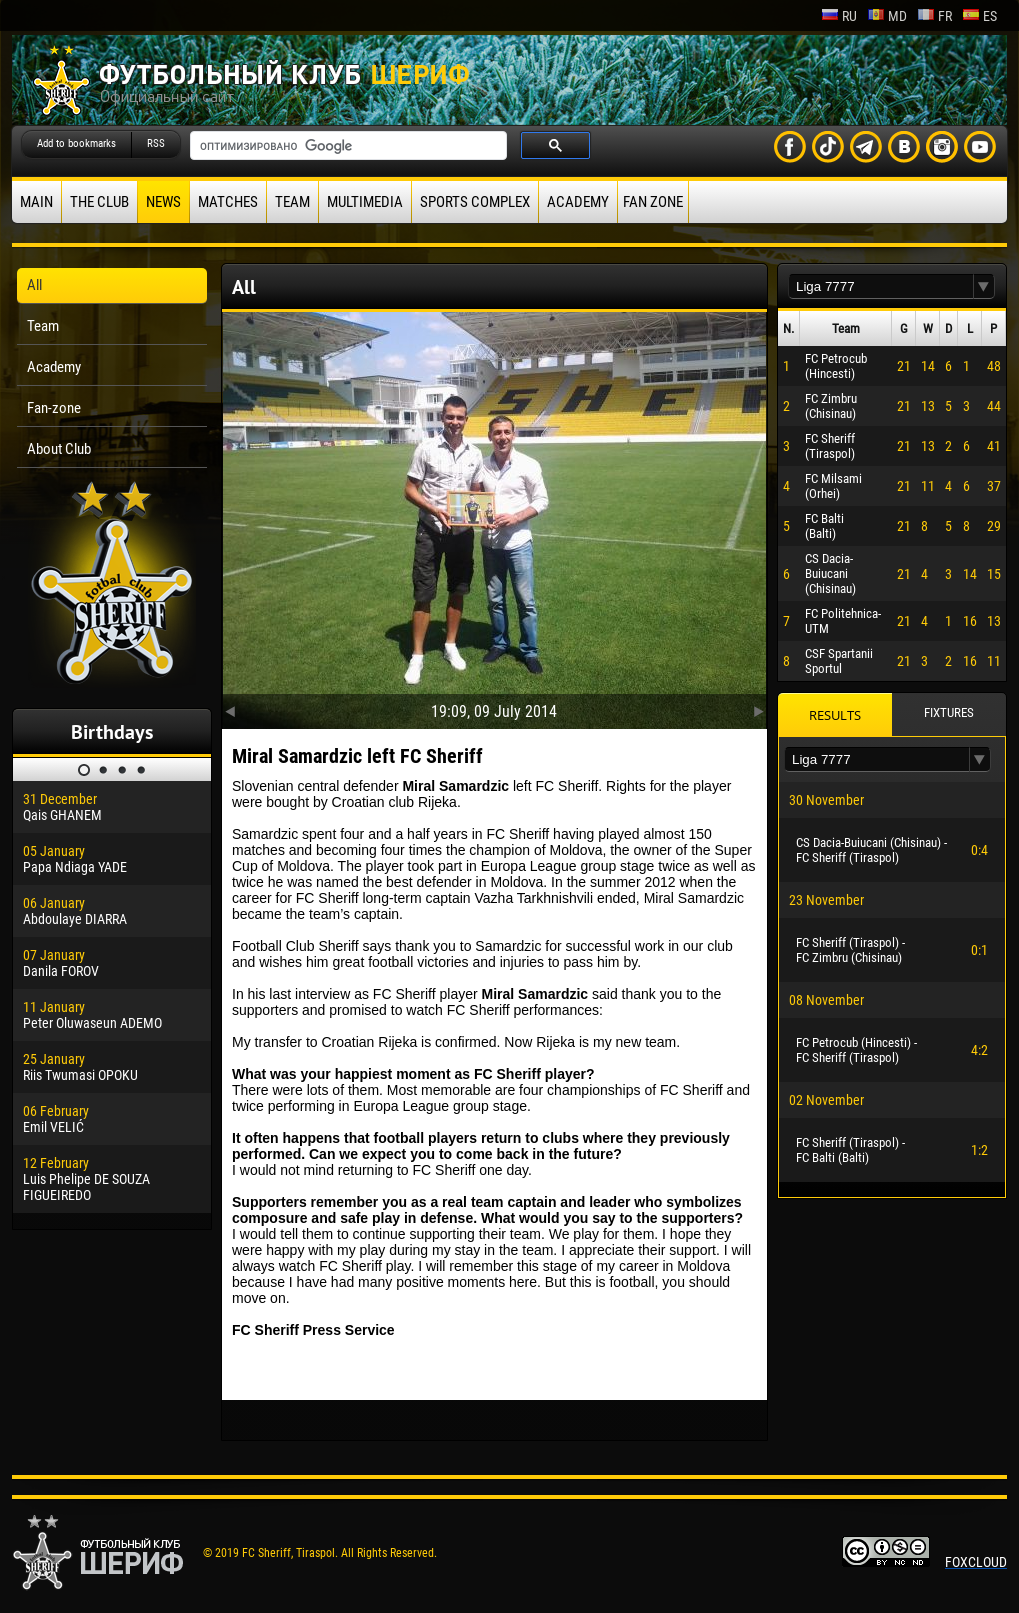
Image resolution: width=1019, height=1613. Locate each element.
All (34, 285)
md (887, 16)
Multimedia (365, 202)
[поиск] (346, 146)
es (979, 16)
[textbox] (881, 286)
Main (36, 202)
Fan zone (653, 202)
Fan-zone (54, 408)
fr (934, 16)
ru (839, 16)
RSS (156, 143)
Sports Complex (475, 202)
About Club (59, 449)
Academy (578, 202)
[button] (984, 286)
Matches (228, 202)
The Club (99, 202)
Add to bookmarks (76, 143)
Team (292, 202)
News (163, 202)
